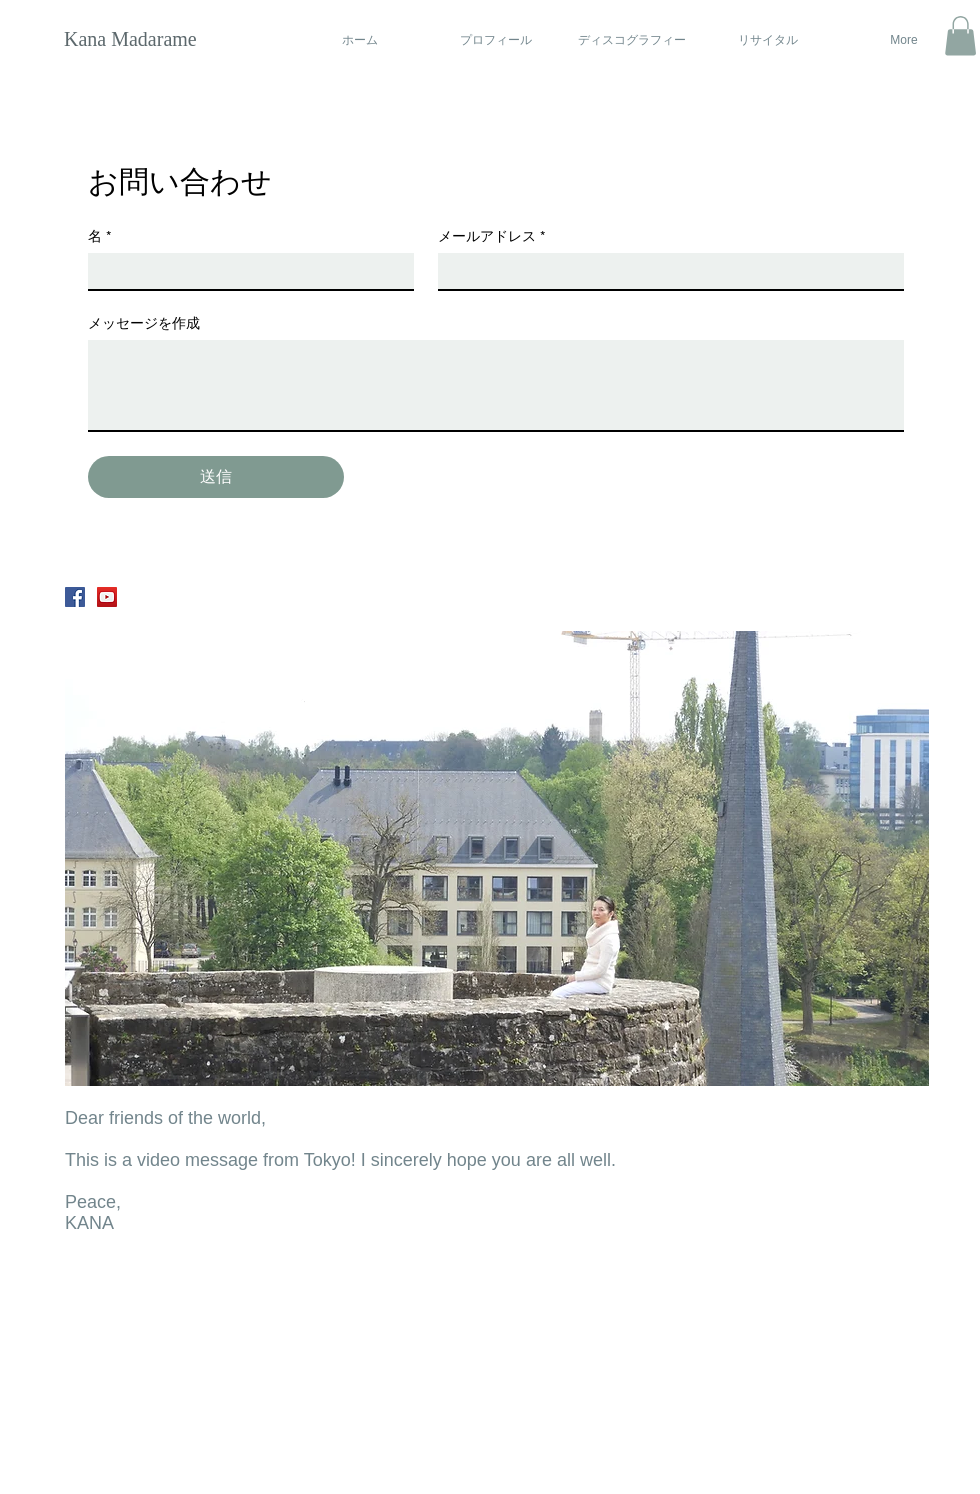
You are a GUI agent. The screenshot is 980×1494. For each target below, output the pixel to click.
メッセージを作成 (144, 323)
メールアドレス (491, 236)
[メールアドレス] (665, 271)
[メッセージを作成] (496, 385)
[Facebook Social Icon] (75, 597)
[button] (960, 35)
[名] (245, 271)
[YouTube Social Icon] (107, 597)
